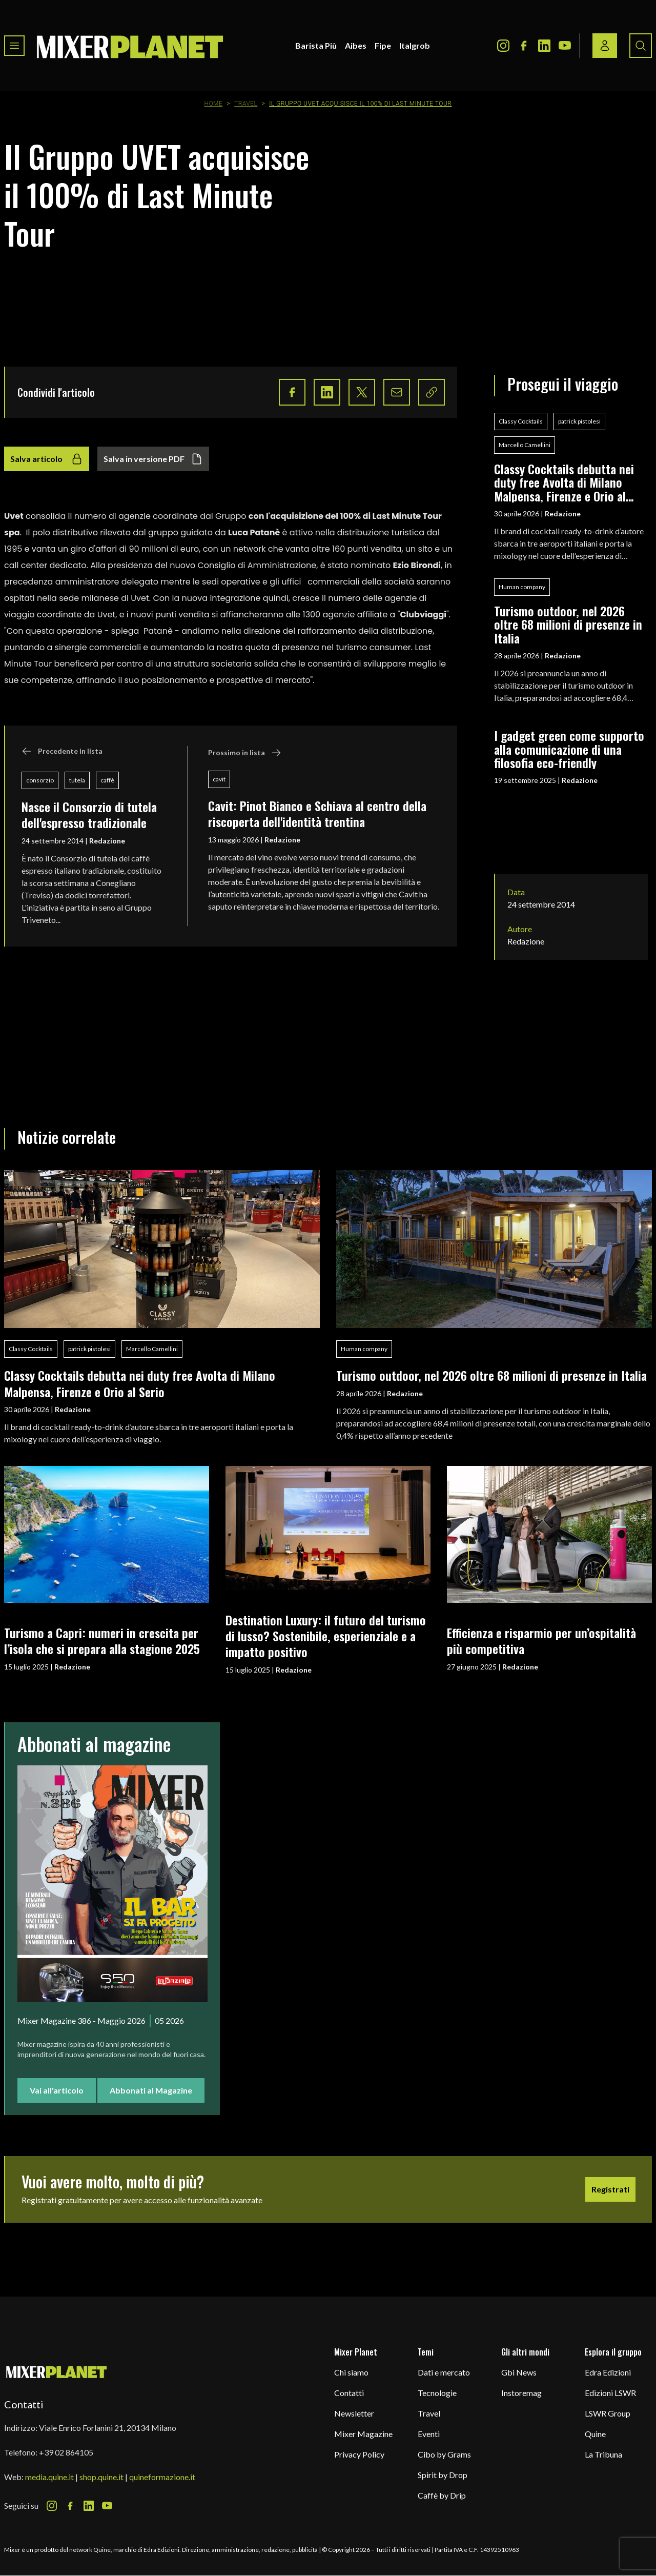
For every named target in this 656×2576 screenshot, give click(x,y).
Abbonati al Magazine (151, 2090)
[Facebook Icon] (524, 45)
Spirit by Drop (442, 2475)
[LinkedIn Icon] (544, 45)
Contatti (349, 2393)
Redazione (107, 840)
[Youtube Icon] (565, 45)
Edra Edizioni (608, 2372)
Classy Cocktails (521, 421)
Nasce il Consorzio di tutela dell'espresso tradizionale (89, 814)
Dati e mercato (444, 2372)
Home (213, 103)
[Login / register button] (604, 45)
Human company (522, 587)
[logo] (130, 46)
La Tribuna (603, 2454)
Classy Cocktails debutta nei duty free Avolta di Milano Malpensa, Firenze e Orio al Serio (564, 482)
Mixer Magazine (363, 2434)
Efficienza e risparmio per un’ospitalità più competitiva (541, 1640)
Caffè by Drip (442, 2495)
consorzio (40, 780)
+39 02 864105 (66, 2452)
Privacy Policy (359, 2454)
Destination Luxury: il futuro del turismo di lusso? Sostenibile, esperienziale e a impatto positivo (325, 1636)
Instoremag (521, 2393)
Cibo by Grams (444, 2454)
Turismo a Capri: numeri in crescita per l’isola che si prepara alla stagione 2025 (102, 1640)
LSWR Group (607, 2413)
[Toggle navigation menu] (14, 45)
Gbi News (519, 2372)
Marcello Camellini (524, 445)
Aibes (355, 45)
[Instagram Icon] (503, 45)
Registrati (610, 2189)
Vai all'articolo (57, 2090)
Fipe (383, 45)
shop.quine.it (101, 2477)
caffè (107, 780)
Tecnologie (437, 2393)
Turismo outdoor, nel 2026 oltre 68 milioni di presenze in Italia (568, 624)
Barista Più (316, 45)
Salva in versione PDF (153, 459)
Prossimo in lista (244, 753)
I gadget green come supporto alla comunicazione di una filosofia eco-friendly (569, 749)
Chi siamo (351, 2372)
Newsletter (354, 2413)
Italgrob (414, 45)
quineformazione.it (162, 2477)
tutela (77, 780)
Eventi (429, 2434)
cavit (219, 779)
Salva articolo (46, 459)
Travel (245, 103)
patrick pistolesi (579, 421)
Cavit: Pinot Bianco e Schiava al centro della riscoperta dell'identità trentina (317, 813)
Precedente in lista (62, 751)
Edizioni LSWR (610, 2393)
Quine (595, 2434)
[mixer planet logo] (56, 2371)
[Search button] (640, 45)
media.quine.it (49, 2477)
